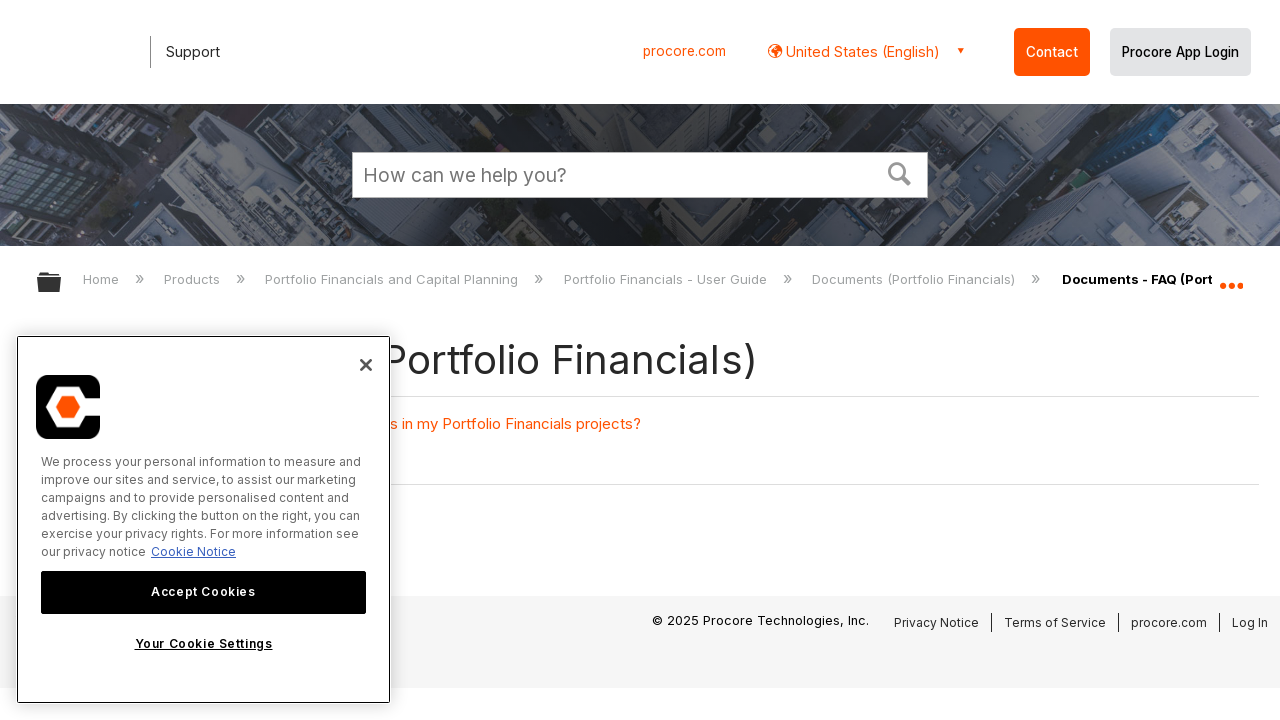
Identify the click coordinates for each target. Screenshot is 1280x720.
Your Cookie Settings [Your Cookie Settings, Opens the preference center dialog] (204, 643)
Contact (1052, 52)
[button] (900, 172)
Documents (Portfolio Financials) (915, 279)
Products (194, 279)
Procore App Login (1180, 52)
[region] (203, 519)
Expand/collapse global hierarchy (62, 283)
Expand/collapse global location (1231, 277)
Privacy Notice (936, 622)
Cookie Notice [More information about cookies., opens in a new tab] (193, 551)
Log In (1250, 622)
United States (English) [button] (861, 51)
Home (103, 279)
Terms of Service (1055, 622)
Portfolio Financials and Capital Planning (393, 279)
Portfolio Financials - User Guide (667, 279)
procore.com (684, 51)
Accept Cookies (203, 591)
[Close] (366, 365)
